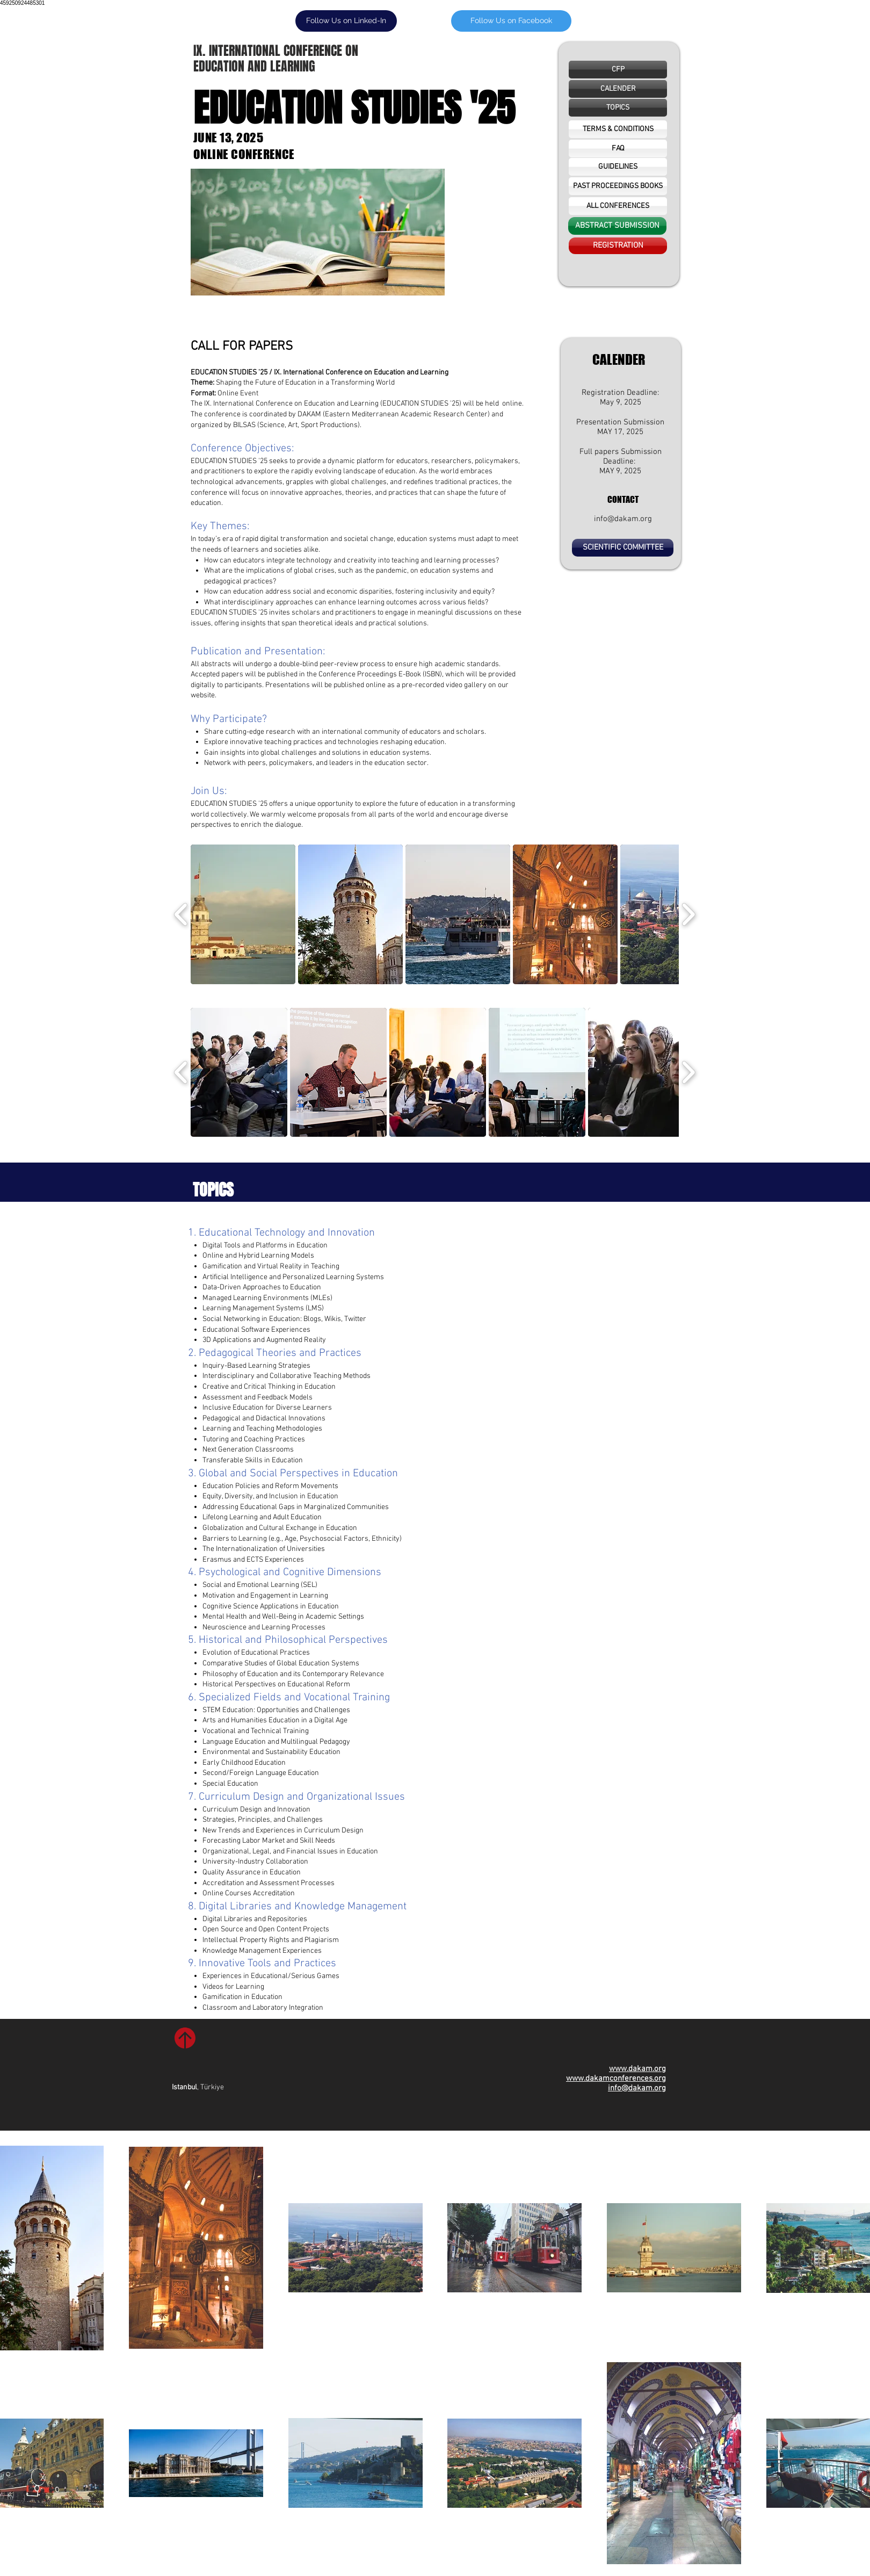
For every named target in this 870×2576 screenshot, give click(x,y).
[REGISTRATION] (618, 245)
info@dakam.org (623, 519)
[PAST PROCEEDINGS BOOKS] (618, 186)
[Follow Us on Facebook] (511, 21)
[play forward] (688, 914)
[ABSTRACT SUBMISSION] (617, 226)
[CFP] (618, 69)
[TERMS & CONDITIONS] (618, 129)
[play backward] (181, 914)
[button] (618, 89)
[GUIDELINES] (618, 167)
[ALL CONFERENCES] (618, 206)
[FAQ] (618, 148)
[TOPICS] (618, 108)
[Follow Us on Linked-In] (346, 21)
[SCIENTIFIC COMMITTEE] (622, 548)
